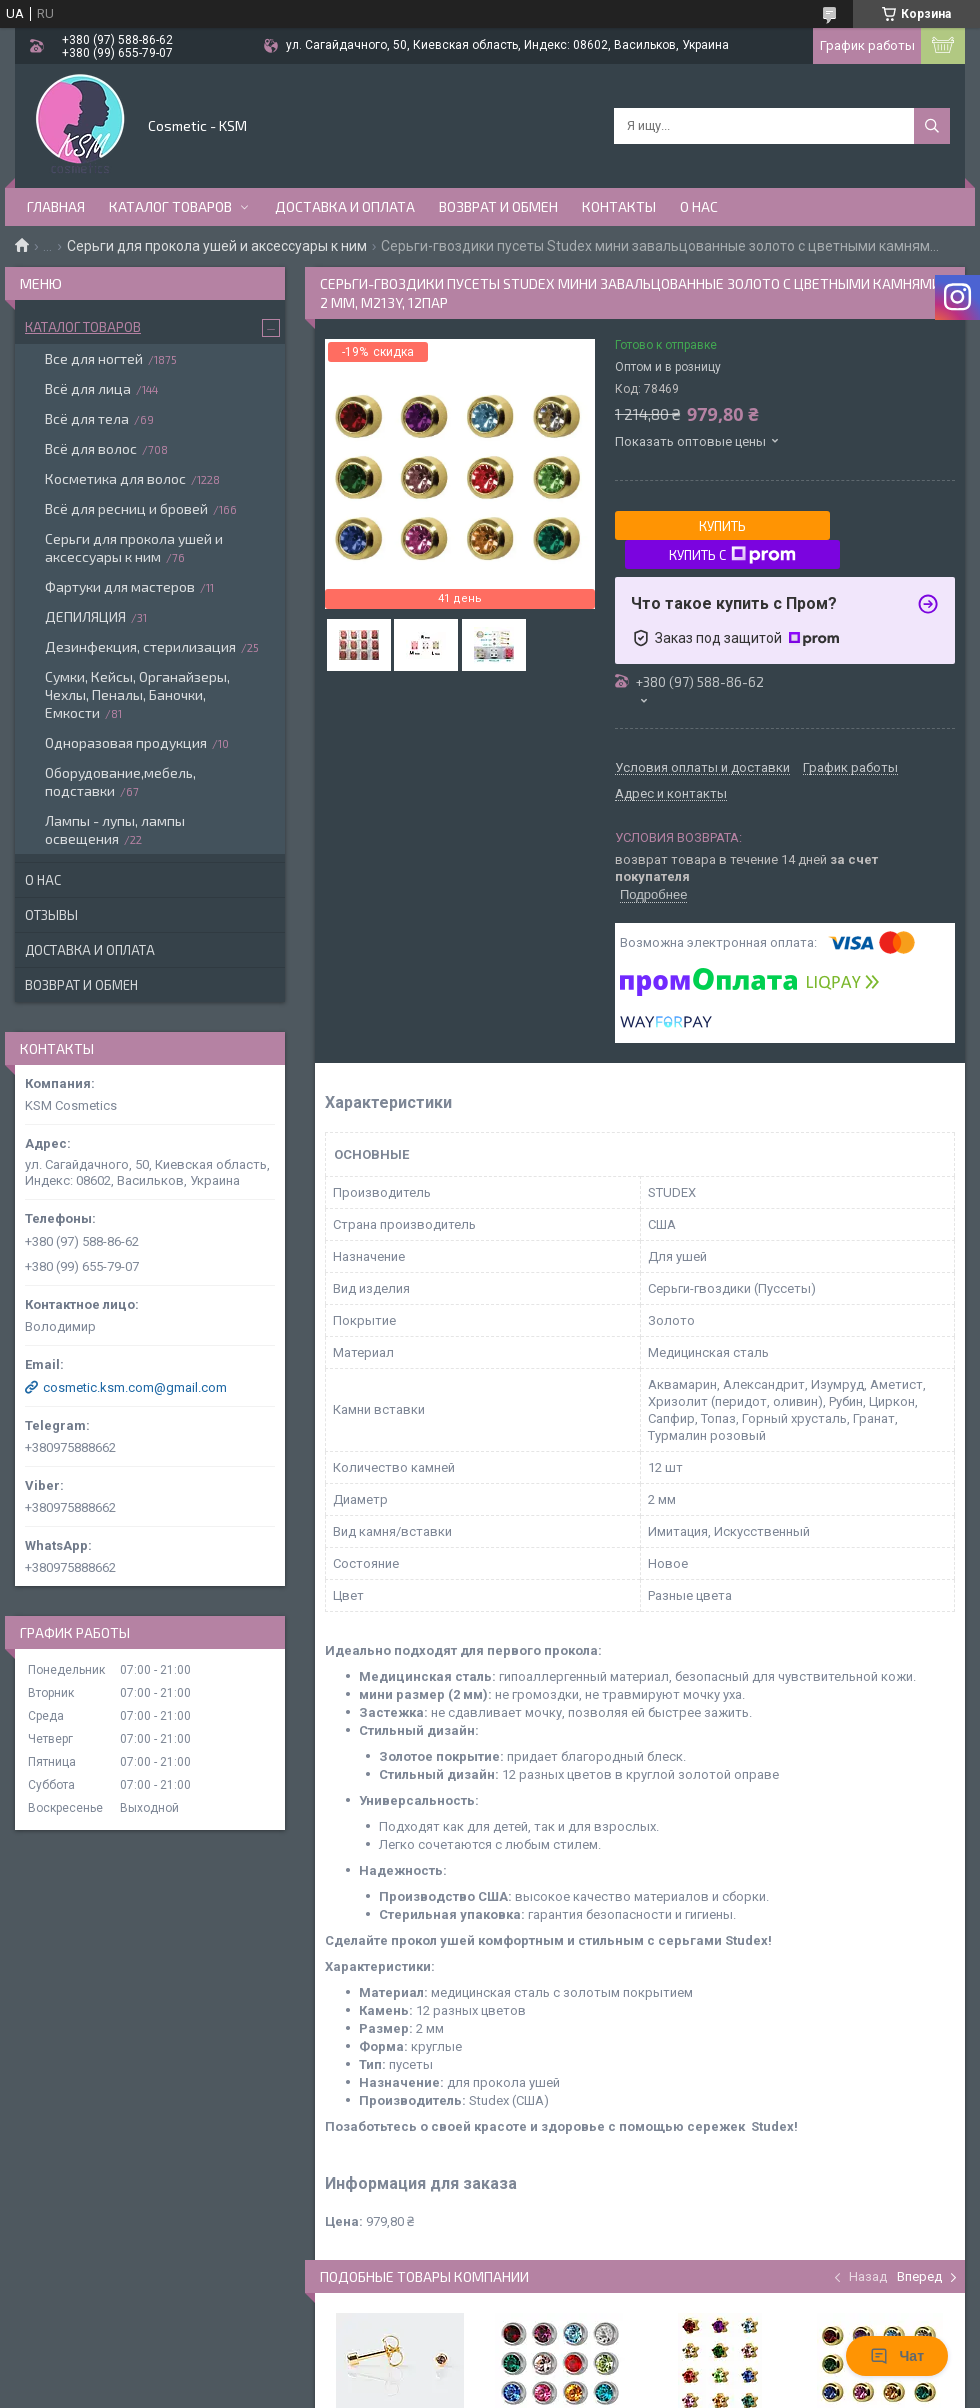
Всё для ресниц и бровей (126, 508)
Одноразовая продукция (126, 742)
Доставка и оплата (345, 206)
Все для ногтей (94, 358)
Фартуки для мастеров (120, 586)
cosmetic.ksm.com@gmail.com (135, 1387)
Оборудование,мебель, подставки (120, 781)
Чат (897, 2356)
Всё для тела (87, 418)
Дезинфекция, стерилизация (140, 646)
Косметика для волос (115, 478)
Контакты (619, 206)
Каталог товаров (170, 206)
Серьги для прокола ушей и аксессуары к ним (217, 246)
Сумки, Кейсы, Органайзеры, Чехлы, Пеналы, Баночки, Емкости (137, 694)
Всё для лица (88, 388)
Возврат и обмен (498, 206)
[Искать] (932, 126)
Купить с (732, 555)
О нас (699, 206)
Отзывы (51, 915)
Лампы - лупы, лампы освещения (115, 829)
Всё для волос (91, 448)
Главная (56, 206)
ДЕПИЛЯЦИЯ (85, 616)
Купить (722, 526)
